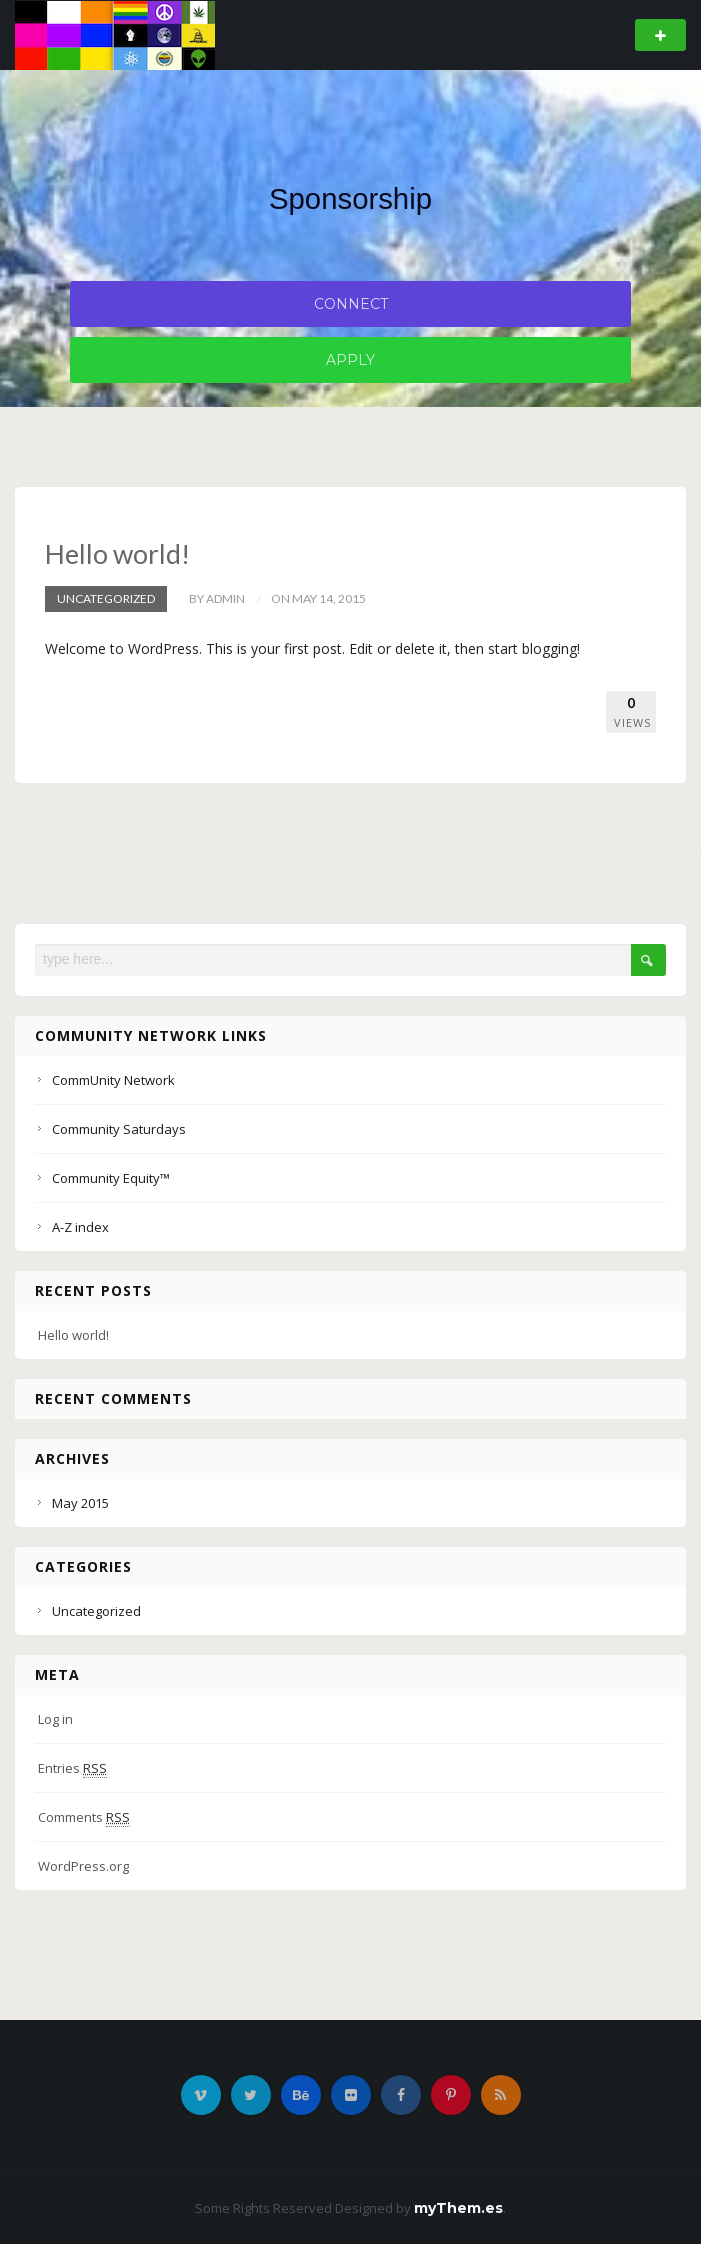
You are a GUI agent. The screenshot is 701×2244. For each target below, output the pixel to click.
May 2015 (80, 1502)
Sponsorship (350, 198)
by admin (217, 597)
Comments (84, 1816)
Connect (351, 304)
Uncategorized (106, 597)
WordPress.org (83, 1865)
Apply (350, 360)
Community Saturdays (119, 1128)
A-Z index (80, 1226)
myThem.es (458, 2207)
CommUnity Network (113, 1079)
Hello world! (118, 553)
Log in (55, 1718)
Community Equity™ (111, 1177)
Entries (72, 1767)
